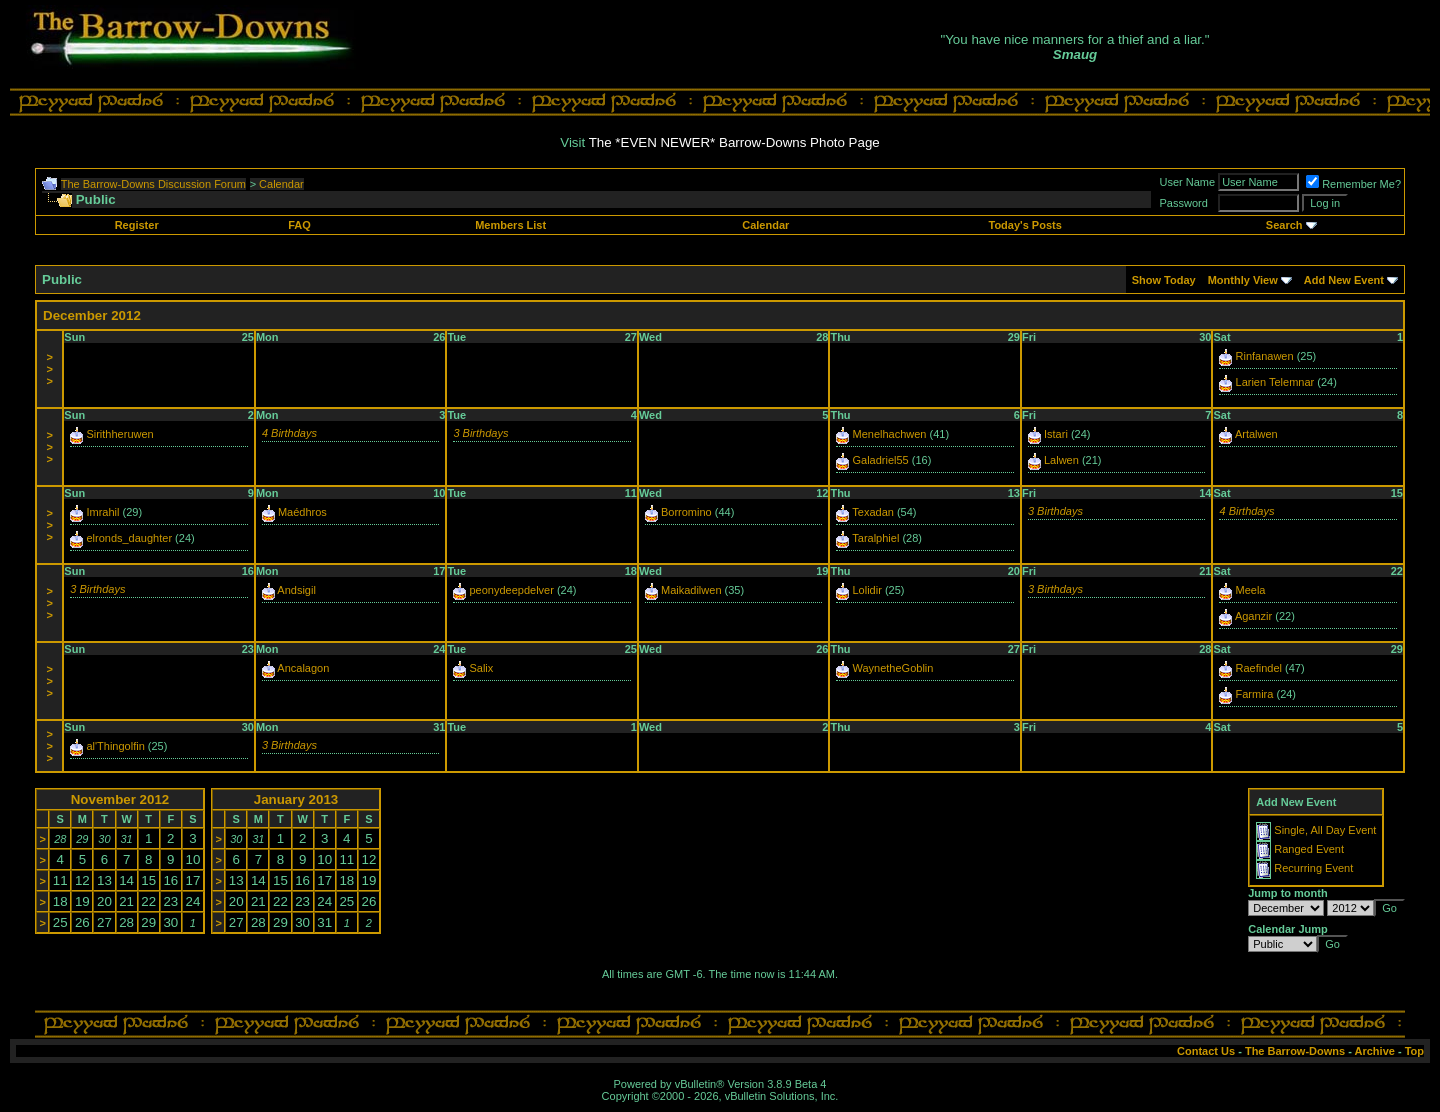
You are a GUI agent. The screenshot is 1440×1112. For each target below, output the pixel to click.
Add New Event (1344, 280)
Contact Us (1206, 1051)
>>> (49, 369)
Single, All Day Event (1325, 830)
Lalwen (1061, 460)
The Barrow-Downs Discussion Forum (153, 184)
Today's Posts (1024, 225)
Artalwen (1256, 434)
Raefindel (1259, 668)
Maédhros (302, 512)
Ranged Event (1309, 849)
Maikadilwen (691, 590)
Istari (1056, 434)
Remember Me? (1353, 184)
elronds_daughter (129, 538)
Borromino (686, 512)
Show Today (1164, 280)
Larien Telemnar (1275, 382)
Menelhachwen (889, 434)
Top (1414, 1051)
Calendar (281, 184)
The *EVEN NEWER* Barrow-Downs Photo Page (734, 142)
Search (1284, 225)
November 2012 (120, 799)
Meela (1251, 590)
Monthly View (1243, 280)
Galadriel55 (880, 460)
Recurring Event (1313, 868)
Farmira (1255, 694)
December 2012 (92, 315)
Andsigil (296, 590)
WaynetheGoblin (892, 668)
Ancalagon (303, 668)
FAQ (299, 225)
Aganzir (1253, 616)
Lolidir (866, 590)
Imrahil (102, 512)
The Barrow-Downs (1295, 1051)
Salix (481, 668)
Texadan (873, 512)
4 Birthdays (289, 433)
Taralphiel (875, 538)
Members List (510, 225)
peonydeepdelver (511, 590)
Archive (1375, 1051)
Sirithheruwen (119, 434)
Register (137, 225)
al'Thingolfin (115, 746)
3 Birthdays (480, 433)
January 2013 (296, 799)
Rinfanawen (1265, 356)
